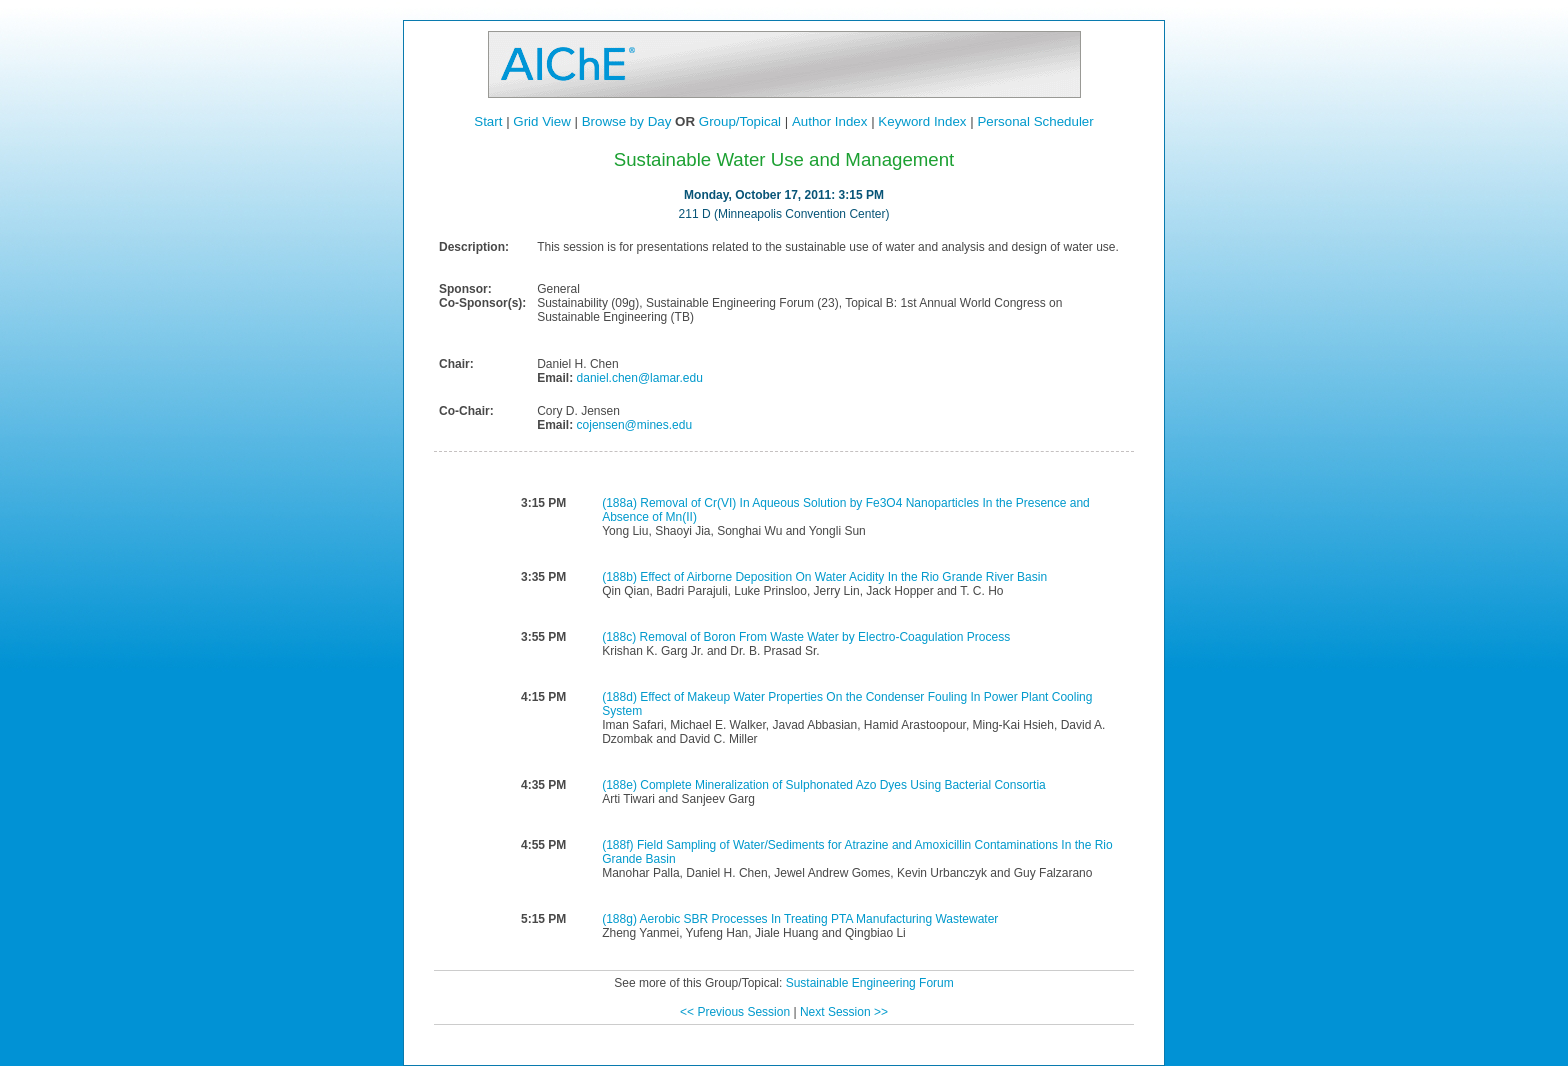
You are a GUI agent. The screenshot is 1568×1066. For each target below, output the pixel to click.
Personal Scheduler (1035, 121)
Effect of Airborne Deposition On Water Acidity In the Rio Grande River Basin (843, 577)
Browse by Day (627, 121)
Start (488, 121)
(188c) (620, 637)
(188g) (620, 919)
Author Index (830, 121)
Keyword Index (922, 121)
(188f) (619, 845)
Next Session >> (844, 1012)
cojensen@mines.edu (632, 425)
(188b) (621, 577)
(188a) (621, 503)
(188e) (621, 785)
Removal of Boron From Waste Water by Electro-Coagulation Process (825, 637)
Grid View (542, 121)
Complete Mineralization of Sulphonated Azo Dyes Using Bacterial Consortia (843, 785)
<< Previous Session (735, 1012)
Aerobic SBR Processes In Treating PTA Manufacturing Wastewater (819, 919)
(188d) (621, 697)
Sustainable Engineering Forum (870, 983)
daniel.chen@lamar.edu (638, 378)
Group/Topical (740, 121)
